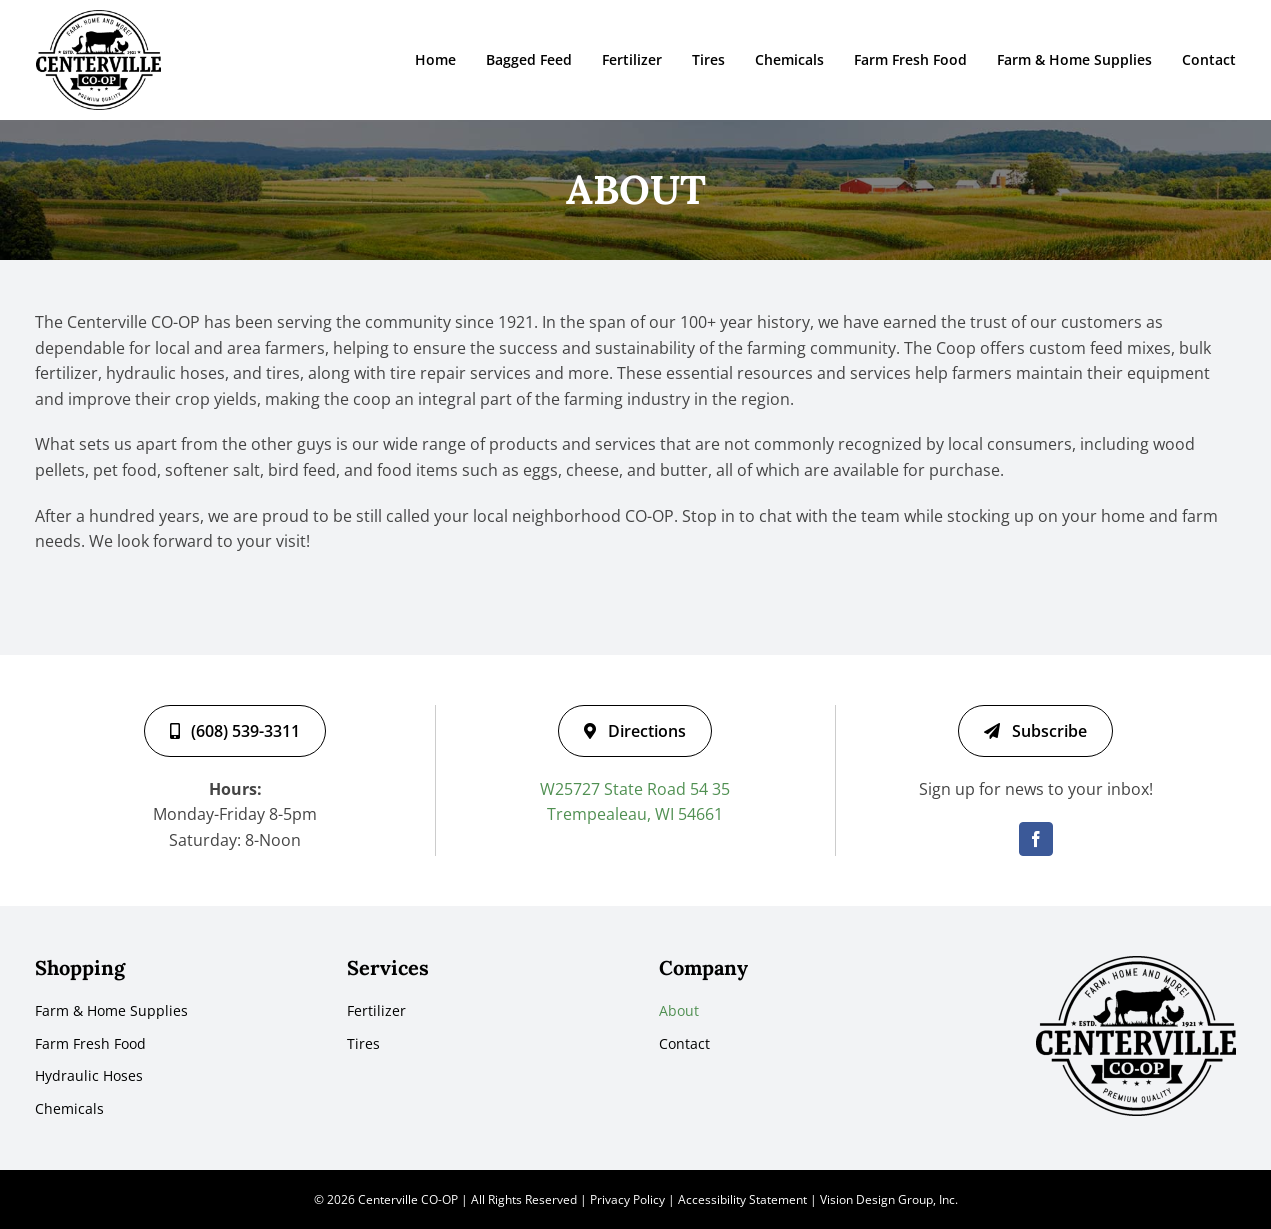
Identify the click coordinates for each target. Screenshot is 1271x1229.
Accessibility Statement (742, 1199)
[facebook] (1036, 839)
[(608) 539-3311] (235, 731)
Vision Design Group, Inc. (889, 1199)
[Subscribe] (1035, 731)
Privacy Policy (627, 1199)
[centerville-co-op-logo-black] (98, 18)
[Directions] (634, 731)
